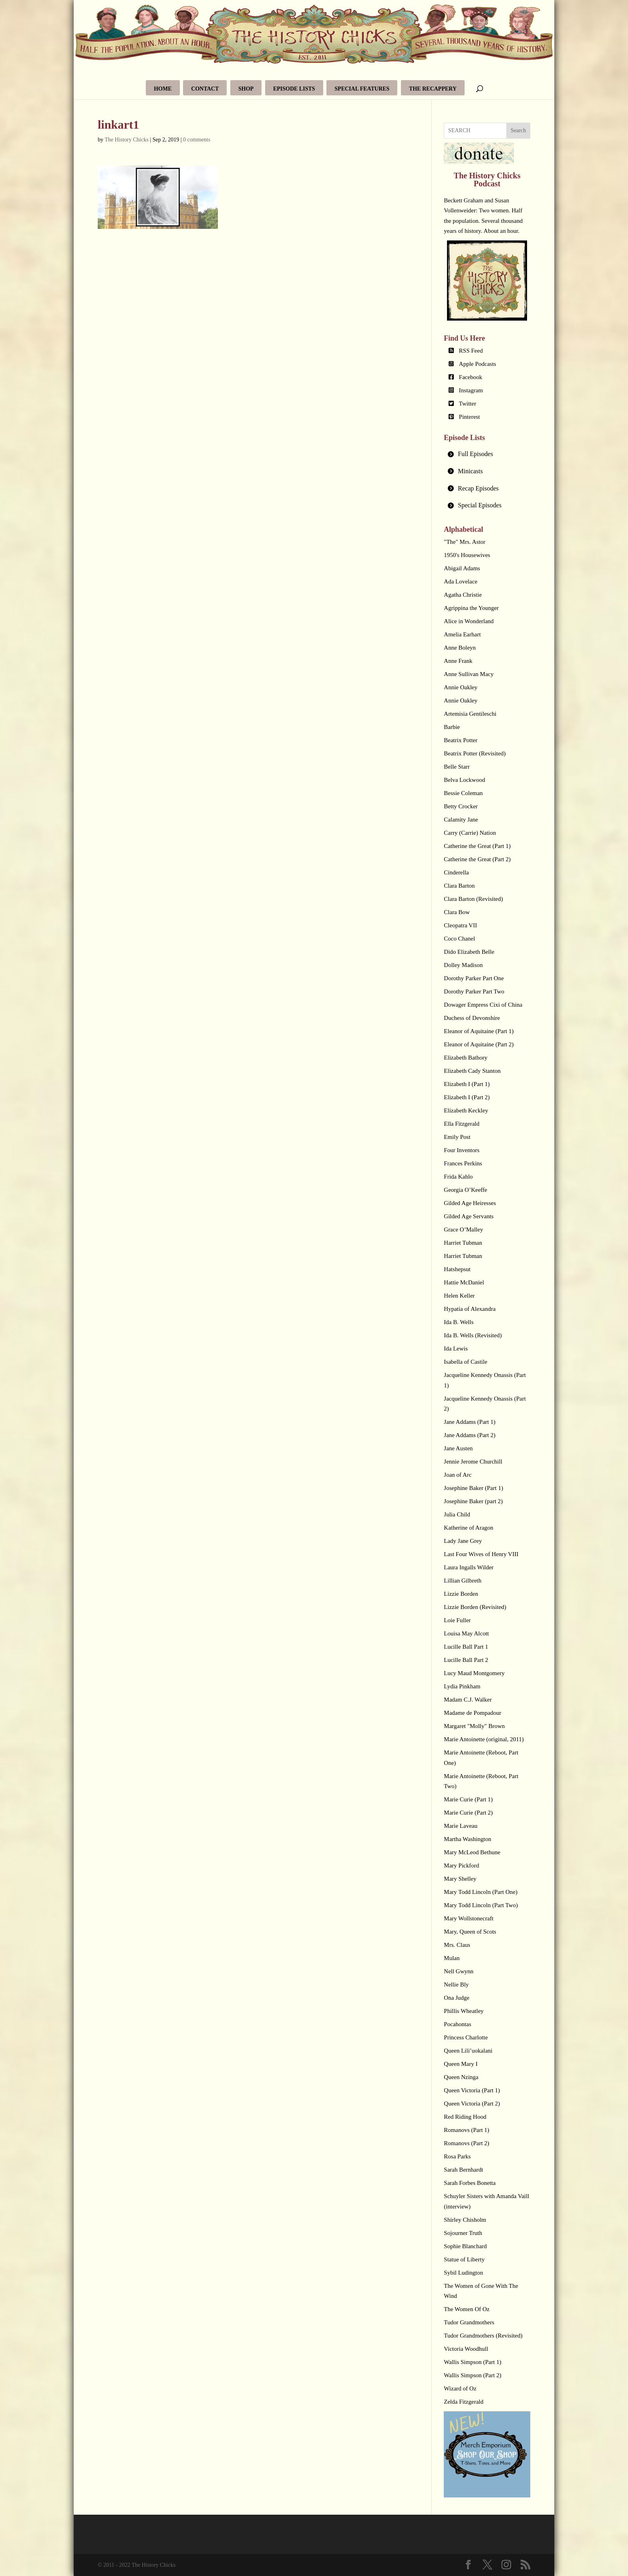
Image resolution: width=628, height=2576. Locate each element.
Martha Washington (467, 1839)
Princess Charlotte (466, 2037)
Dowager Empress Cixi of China (483, 1004)
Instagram (471, 390)
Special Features (361, 89)
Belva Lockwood (464, 780)
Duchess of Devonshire (472, 1018)
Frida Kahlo (458, 1176)
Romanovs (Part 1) (466, 2130)
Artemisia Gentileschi (470, 714)
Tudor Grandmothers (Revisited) (483, 2335)
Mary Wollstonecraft (468, 1918)
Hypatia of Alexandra (469, 1309)
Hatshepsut (457, 1269)
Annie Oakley (460, 687)
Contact (205, 89)
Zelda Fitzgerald (463, 2401)
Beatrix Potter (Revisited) (474, 753)
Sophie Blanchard (465, 2246)
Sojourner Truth (463, 2233)
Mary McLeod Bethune (472, 1852)
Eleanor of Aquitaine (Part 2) (478, 1044)
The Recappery (433, 89)
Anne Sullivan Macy (468, 674)
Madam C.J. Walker (467, 1699)
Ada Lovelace (460, 581)
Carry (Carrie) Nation (470, 833)
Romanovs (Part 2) (466, 2143)
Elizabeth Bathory (465, 1057)
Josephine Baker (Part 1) (473, 1488)
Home (162, 89)
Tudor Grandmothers (469, 2322)
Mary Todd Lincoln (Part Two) (481, 1905)
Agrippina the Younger (471, 608)
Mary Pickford (461, 1865)
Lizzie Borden (461, 1594)
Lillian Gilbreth (462, 1580)
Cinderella (456, 872)
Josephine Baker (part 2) (473, 1501)
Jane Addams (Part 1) (469, 1422)
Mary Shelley (460, 1878)
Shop (246, 89)
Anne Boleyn (460, 647)
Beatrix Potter (460, 740)
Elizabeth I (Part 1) (467, 1084)
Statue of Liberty (464, 2259)
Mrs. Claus (457, 1945)
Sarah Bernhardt (463, 2169)
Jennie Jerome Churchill (473, 1461)
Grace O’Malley (463, 1229)
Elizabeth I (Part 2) (467, 1097)
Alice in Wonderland (468, 621)
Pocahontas (457, 2024)
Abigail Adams (462, 568)
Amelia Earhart (462, 634)
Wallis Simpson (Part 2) (472, 2375)
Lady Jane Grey (463, 1541)
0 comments (196, 140)
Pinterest (469, 417)
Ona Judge (456, 1998)
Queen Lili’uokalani (468, 2050)
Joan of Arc (457, 1475)
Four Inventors (461, 1150)
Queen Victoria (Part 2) (472, 2103)
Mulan (451, 1958)
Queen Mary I (460, 2064)
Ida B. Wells (458, 1322)
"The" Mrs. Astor (464, 542)
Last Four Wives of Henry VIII (481, 1554)
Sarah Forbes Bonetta (469, 2183)
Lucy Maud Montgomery (474, 1673)
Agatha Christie (463, 595)
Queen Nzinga (461, 2077)
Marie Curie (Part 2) (468, 1812)
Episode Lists (294, 89)
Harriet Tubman (463, 1243)
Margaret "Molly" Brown (474, 1726)
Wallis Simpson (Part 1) (472, 2362)
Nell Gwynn (458, 1971)
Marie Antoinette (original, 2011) (483, 1739)
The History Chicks (127, 140)
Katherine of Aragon (468, 1527)
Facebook (470, 377)
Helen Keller (459, 1295)
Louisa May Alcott (466, 1633)
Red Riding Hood (465, 2117)
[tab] (487, 454)
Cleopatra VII (460, 925)
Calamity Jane (461, 819)
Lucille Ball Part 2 (466, 1660)
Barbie (452, 727)
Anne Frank (458, 661)
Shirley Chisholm (465, 2220)
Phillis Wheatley (463, 2011)
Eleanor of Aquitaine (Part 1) (478, 1031)
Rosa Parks (457, 2156)
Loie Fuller (457, 1620)
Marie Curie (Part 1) (468, 1799)
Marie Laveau (460, 1826)
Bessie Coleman (463, 793)
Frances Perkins (463, 1163)
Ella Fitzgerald (461, 1123)
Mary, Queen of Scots (470, 1931)
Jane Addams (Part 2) (469, 1435)
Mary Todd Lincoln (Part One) (480, 1892)
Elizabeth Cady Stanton (472, 1071)
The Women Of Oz (466, 2309)
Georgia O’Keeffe (465, 1190)
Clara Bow (457, 912)
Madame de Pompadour (472, 1713)
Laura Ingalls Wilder (468, 1567)
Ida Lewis (456, 1348)
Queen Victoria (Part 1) (472, 2090)
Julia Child (457, 1514)
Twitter (467, 403)
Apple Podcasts (477, 364)
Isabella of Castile (465, 1362)
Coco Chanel (459, 938)
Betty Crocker (461, 806)
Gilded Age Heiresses (470, 1203)
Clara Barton (459, 885)
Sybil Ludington (463, 2272)
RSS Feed (471, 350)
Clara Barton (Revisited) (473, 899)
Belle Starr (457, 766)
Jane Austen (458, 1448)
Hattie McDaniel (464, 1282)
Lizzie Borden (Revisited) (475, 1607)
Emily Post (457, 1137)
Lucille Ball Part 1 (466, 1646)
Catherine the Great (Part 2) (477, 859)
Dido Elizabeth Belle (469, 952)
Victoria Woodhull (466, 2349)
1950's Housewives (467, 555)
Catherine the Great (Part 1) (477, 846)
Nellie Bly (456, 1984)
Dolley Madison (463, 965)
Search (518, 130)
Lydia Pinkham (462, 1686)
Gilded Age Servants (468, 1216)
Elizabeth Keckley (466, 1110)
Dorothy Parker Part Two (474, 991)
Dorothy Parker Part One (474, 978)
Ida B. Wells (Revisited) (472, 1335)
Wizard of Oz (460, 2388)
